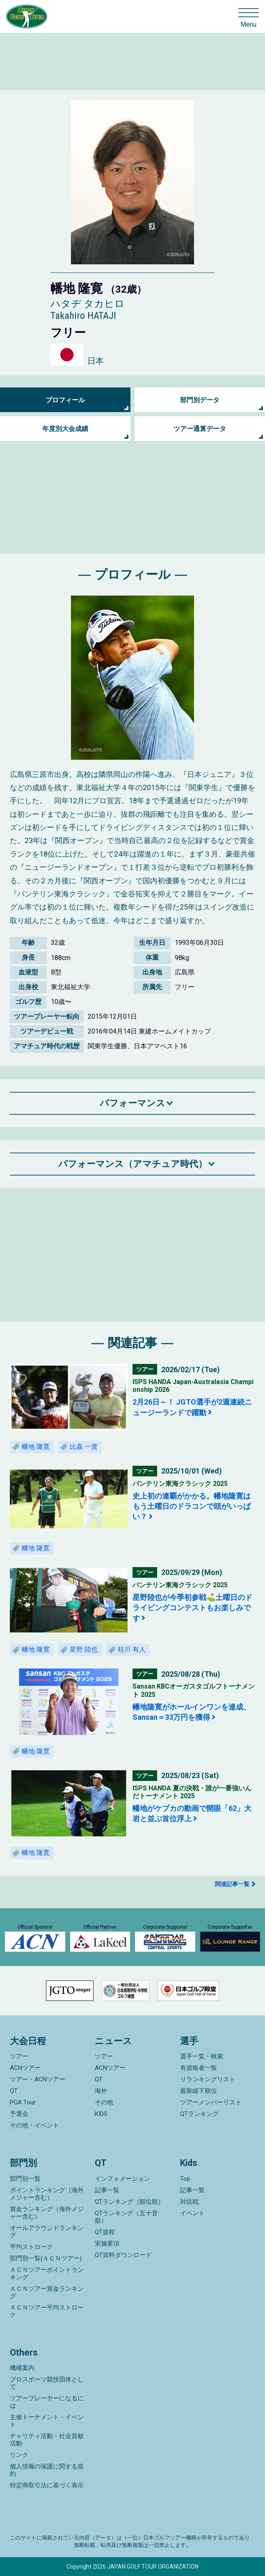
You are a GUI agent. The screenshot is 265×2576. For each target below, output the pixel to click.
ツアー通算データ (200, 429)
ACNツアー (25, 2068)
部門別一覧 (25, 2178)
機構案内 (22, 2368)
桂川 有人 (132, 1649)
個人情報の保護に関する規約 (47, 2470)
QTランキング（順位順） (129, 2201)
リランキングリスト (207, 2079)
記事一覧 (107, 2190)
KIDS (101, 2114)
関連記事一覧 (232, 1884)
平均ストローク (31, 2247)
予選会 (19, 2114)
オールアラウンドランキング (47, 2231)
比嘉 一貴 (84, 1447)
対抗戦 (189, 2201)
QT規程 (105, 2232)
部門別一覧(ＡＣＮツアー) (46, 2258)
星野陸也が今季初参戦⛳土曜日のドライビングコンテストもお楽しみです (192, 1607)
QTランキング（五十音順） (126, 2216)
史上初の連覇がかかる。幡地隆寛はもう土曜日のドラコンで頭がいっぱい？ (191, 1506)
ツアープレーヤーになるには (47, 2402)
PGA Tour (23, 2102)
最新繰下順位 (198, 2091)
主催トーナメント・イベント (47, 2420)
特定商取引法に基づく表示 (47, 2485)
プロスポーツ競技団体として (47, 2383)
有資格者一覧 (198, 2068)
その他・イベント (34, 2125)
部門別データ (199, 400)
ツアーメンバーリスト (211, 2102)
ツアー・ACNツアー (37, 2079)
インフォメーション (122, 2178)
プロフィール (65, 400)
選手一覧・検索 (201, 2056)
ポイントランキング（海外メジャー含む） (47, 2193)
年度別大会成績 (65, 429)
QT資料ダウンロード (123, 2255)
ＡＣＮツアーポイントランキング (47, 2273)
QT (14, 2091)
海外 (101, 2091)
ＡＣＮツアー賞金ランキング (47, 2292)
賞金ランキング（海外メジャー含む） (47, 2212)
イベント (192, 2213)
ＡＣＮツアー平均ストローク (47, 2311)
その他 (104, 2102)
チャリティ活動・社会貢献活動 (47, 2439)
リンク (19, 2455)
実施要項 (107, 2243)
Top (185, 2178)
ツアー (19, 2056)
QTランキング (199, 2114)
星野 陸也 (84, 1649)
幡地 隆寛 (36, 1447)
